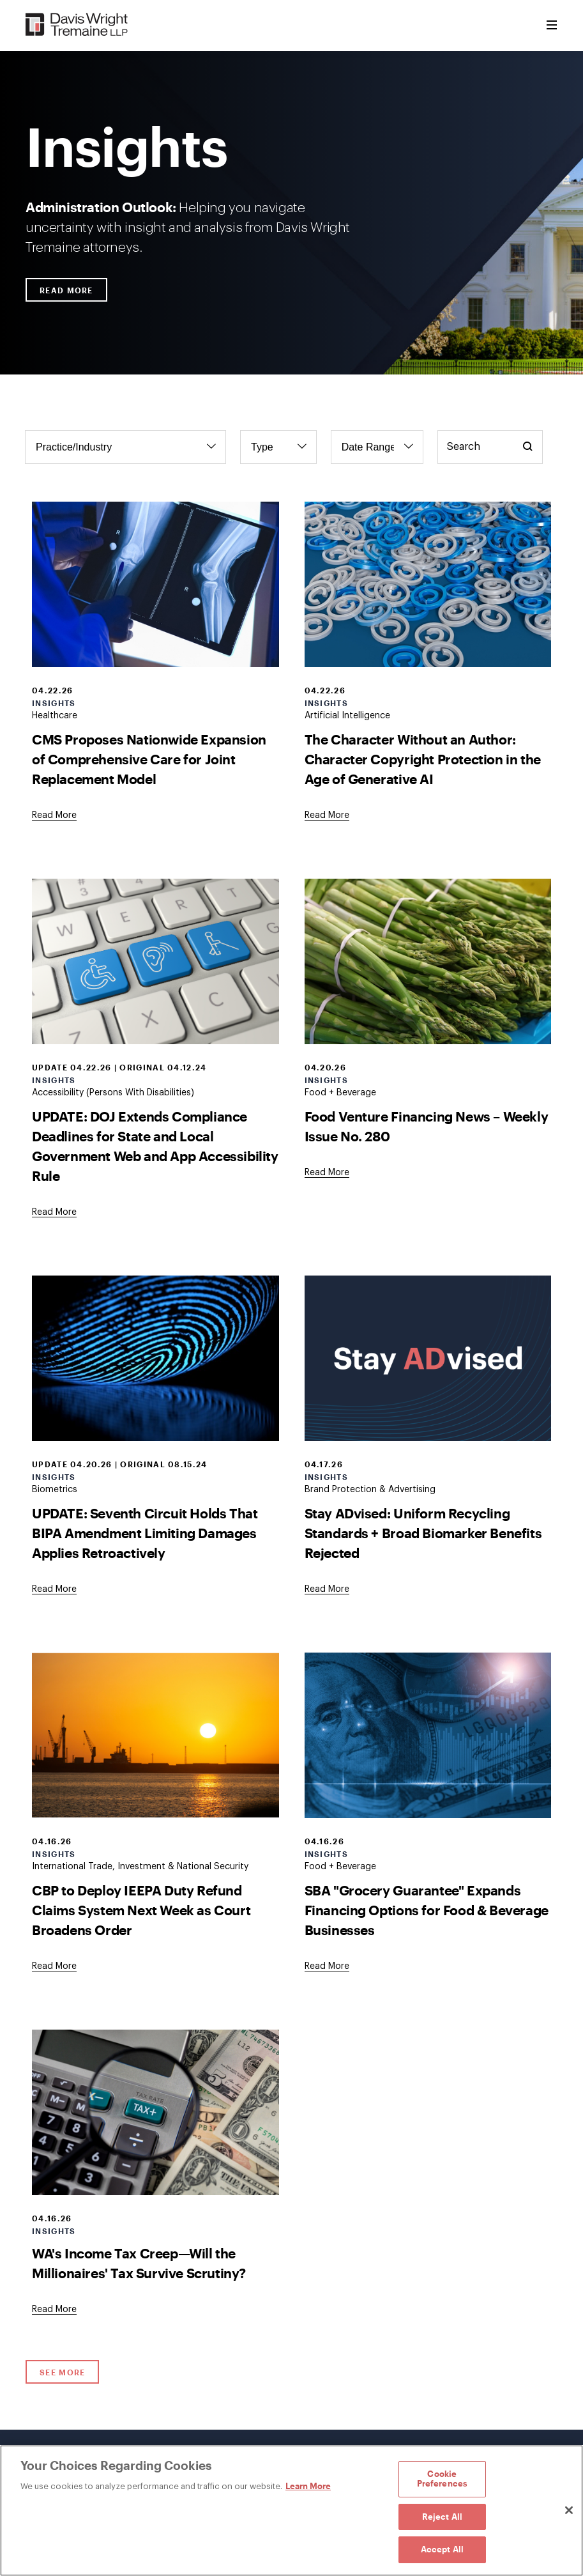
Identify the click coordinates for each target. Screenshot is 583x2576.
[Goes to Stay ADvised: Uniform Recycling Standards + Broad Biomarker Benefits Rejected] (327, 1589)
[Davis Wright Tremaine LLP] (77, 25)
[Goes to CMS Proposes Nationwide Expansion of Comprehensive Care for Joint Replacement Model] (54, 815)
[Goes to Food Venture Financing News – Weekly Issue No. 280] (327, 1173)
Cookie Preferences (442, 2479)
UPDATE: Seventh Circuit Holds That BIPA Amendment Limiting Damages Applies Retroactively (144, 1533)
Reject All (442, 2516)
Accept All (442, 2549)
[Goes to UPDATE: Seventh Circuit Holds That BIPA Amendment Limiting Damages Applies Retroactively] (54, 1589)
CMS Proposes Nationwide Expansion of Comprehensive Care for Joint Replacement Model (149, 759)
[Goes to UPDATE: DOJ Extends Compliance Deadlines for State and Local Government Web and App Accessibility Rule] (54, 1212)
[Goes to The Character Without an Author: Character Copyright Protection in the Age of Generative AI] (327, 815)
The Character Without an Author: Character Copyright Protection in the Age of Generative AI (423, 759)
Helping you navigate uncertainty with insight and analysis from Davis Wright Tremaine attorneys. (188, 226)
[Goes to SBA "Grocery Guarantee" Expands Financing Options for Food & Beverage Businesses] (327, 1966)
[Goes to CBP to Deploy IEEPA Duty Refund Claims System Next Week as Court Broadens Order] (54, 1966)
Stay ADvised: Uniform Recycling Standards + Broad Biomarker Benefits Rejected (423, 1533)
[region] (291, 2510)
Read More (66, 290)
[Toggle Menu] (551, 25)
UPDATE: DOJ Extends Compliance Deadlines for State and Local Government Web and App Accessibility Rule (155, 1146)
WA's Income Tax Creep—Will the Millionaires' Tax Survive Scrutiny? (139, 2263)
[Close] (569, 2510)
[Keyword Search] (490, 447)
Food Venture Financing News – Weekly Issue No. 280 (427, 1126)
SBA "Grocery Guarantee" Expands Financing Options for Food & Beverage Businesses (427, 1910)
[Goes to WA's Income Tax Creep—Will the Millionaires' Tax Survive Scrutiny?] (54, 2309)
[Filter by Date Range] (377, 447)
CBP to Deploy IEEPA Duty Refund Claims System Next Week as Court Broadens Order (141, 1910)
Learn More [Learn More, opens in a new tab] (308, 2486)
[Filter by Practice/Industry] (125, 447)
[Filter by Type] (278, 447)
